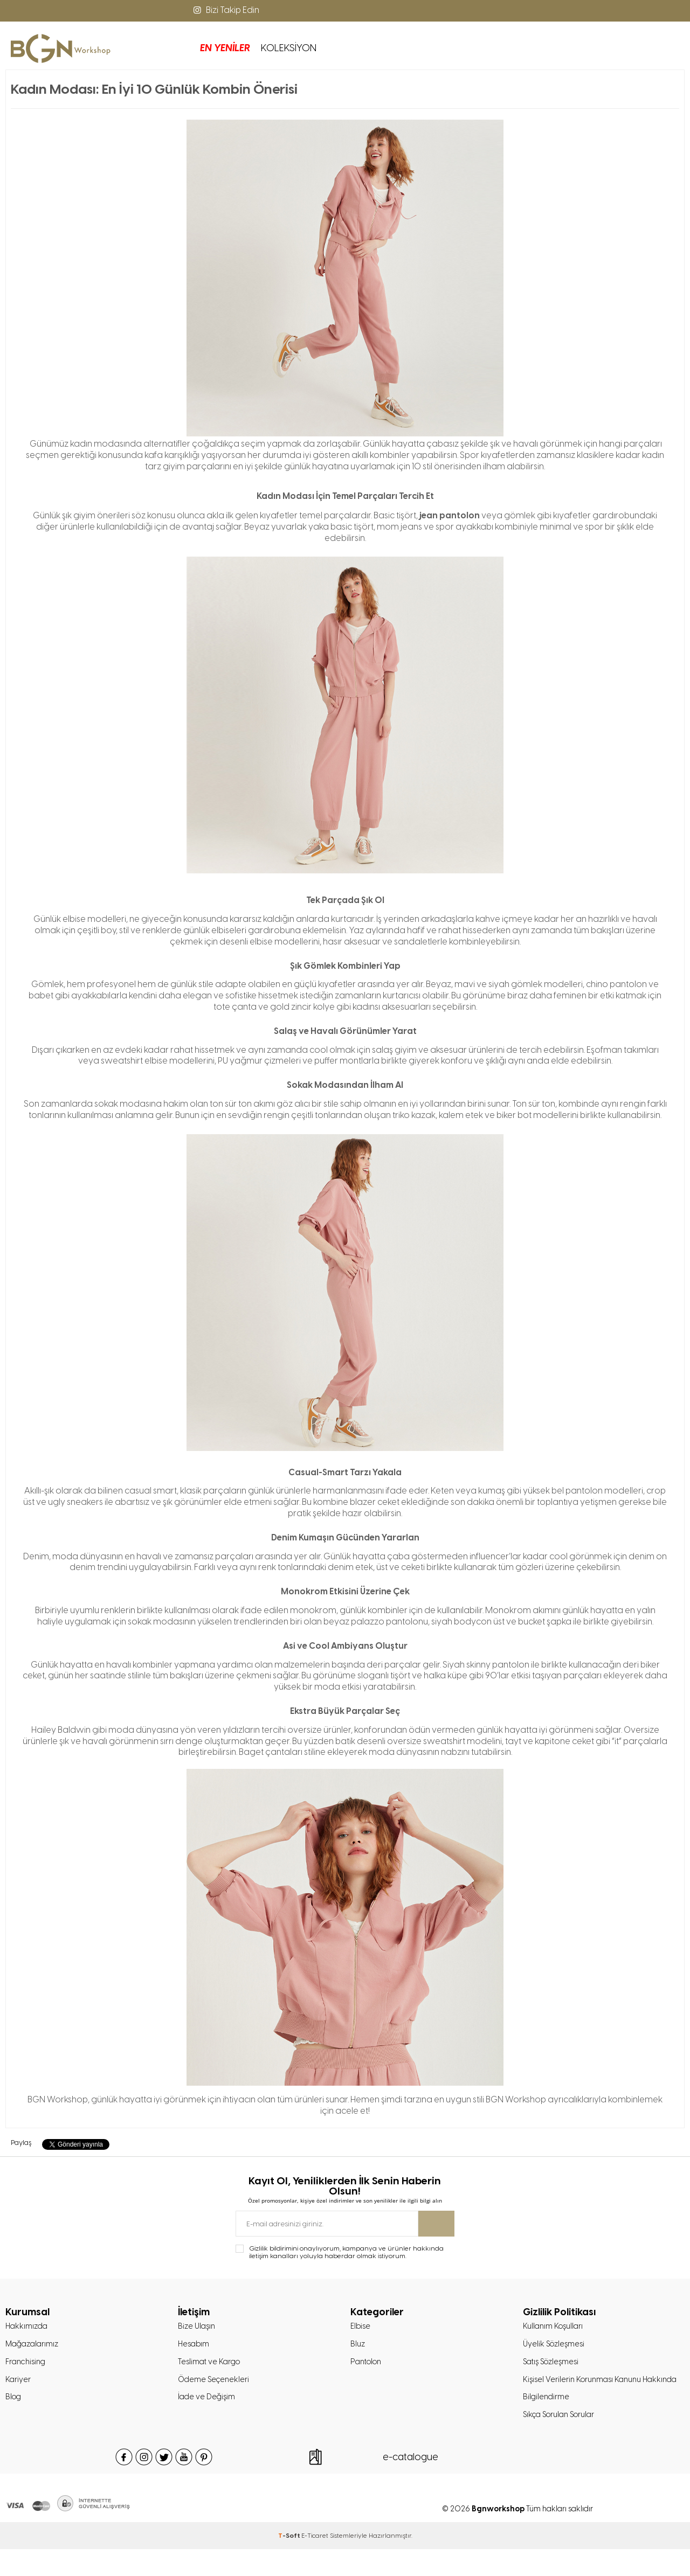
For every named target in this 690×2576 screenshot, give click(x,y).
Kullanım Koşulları (555, 2328)
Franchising (27, 2366)
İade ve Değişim (207, 2403)
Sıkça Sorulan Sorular (562, 2441)
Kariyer (18, 2385)
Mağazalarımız (34, 2347)
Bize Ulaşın (198, 2328)
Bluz (358, 2347)
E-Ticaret (314, 2562)
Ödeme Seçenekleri (215, 2385)
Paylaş (21, 2142)
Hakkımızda (27, 2328)
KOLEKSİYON (212, 48)
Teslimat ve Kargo (210, 2366)
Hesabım (194, 2347)
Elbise (360, 2328)
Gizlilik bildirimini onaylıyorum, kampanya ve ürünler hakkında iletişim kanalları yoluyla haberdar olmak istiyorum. (346, 2253)
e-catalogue (411, 2484)
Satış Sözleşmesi (553, 2366)
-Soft (289, 2562)
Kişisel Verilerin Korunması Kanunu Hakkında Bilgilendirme (585, 2403)
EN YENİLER (149, 47)
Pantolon (367, 2366)
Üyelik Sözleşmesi (555, 2347)
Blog (14, 2403)
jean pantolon (449, 515)
